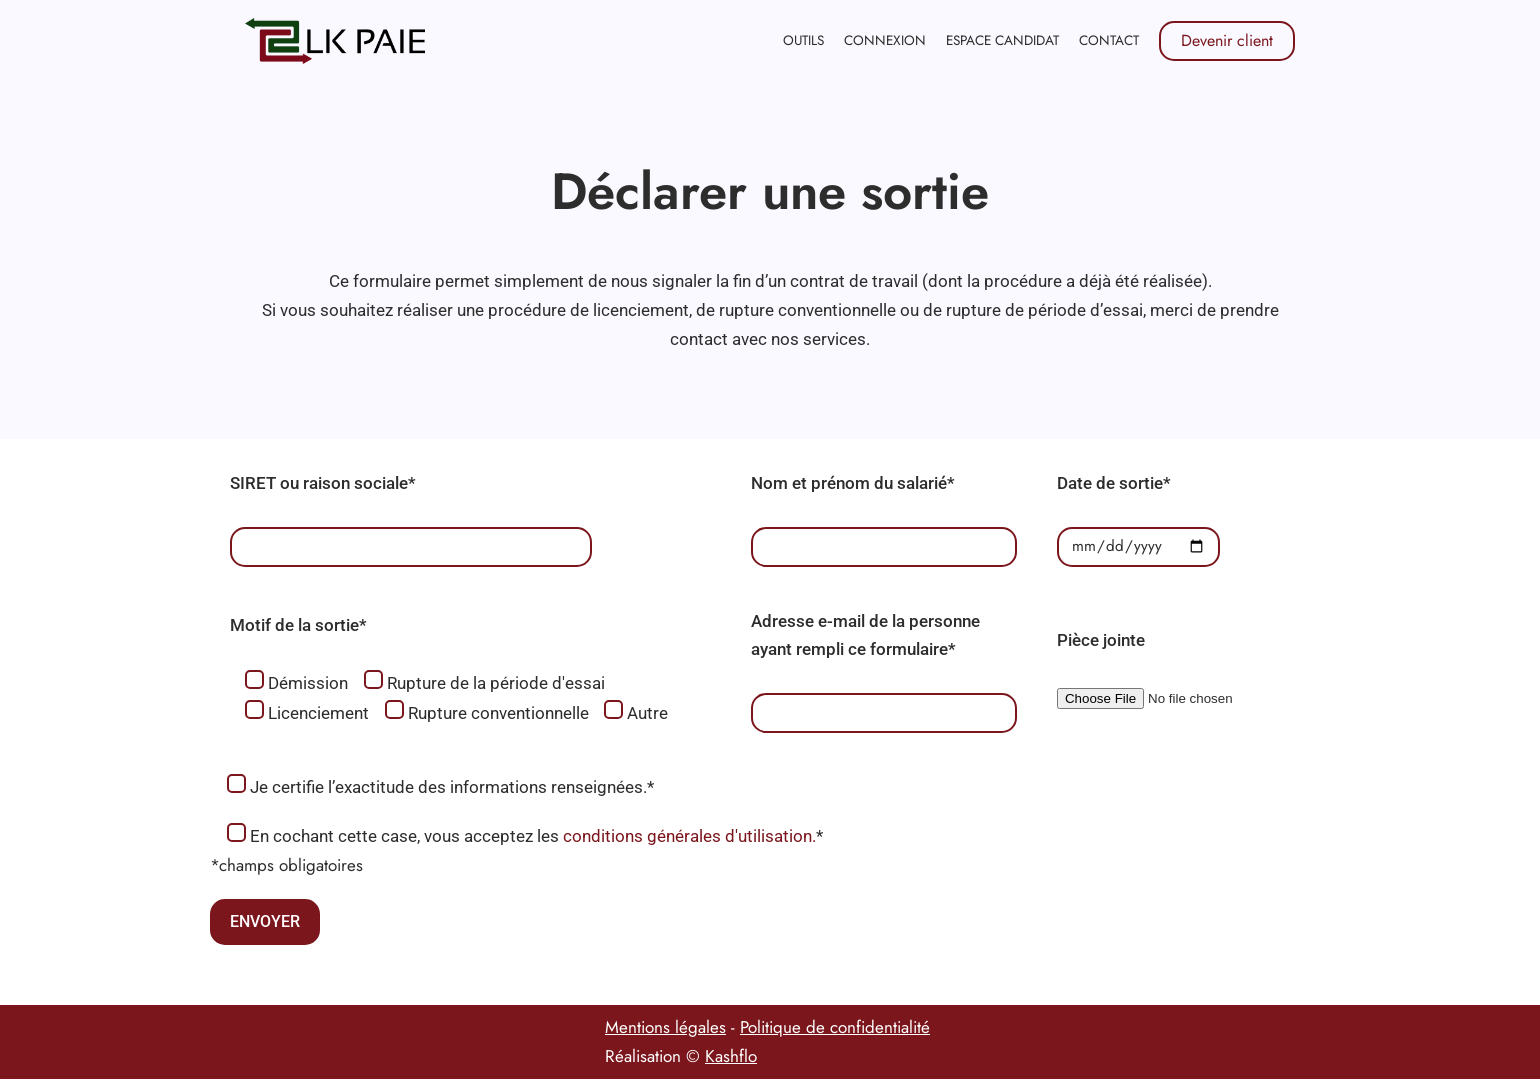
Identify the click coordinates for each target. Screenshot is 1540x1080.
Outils (803, 40)
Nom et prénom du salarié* (853, 483)
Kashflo (731, 1057)
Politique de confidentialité (835, 1028)
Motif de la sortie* (298, 626)
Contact (1109, 40)
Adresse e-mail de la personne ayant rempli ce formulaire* (865, 635)
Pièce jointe (1101, 641)
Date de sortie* (1114, 483)
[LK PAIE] (335, 41)
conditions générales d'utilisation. (689, 837)
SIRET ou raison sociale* (323, 483)
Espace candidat (1002, 40)
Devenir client (1227, 40)
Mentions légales (665, 1028)
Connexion (885, 40)
